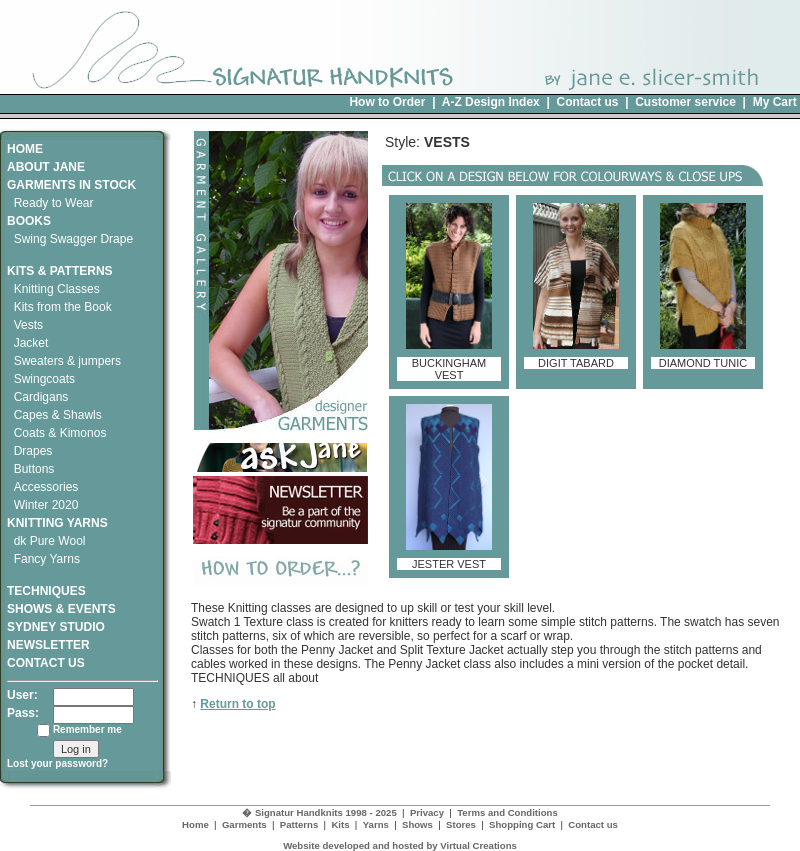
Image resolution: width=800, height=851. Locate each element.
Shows (417, 824)
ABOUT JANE (46, 167)
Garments (244, 824)
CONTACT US (46, 663)
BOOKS (29, 221)
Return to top (237, 704)
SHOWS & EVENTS (61, 609)
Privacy (427, 812)
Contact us (587, 102)
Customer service (685, 102)
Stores (461, 824)
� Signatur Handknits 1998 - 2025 (319, 812)
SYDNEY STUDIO (56, 627)
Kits (340, 824)
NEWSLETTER (48, 645)
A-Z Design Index (491, 102)
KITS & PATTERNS (60, 271)
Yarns (376, 824)
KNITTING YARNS (57, 523)
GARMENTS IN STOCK (71, 185)
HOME (25, 149)
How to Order (387, 102)
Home (195, 824)
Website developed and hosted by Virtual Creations (400, 845)
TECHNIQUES (46, 584)
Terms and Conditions (507, 812)
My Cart (775, 102)
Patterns (299, 824)
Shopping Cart (522, 824)
